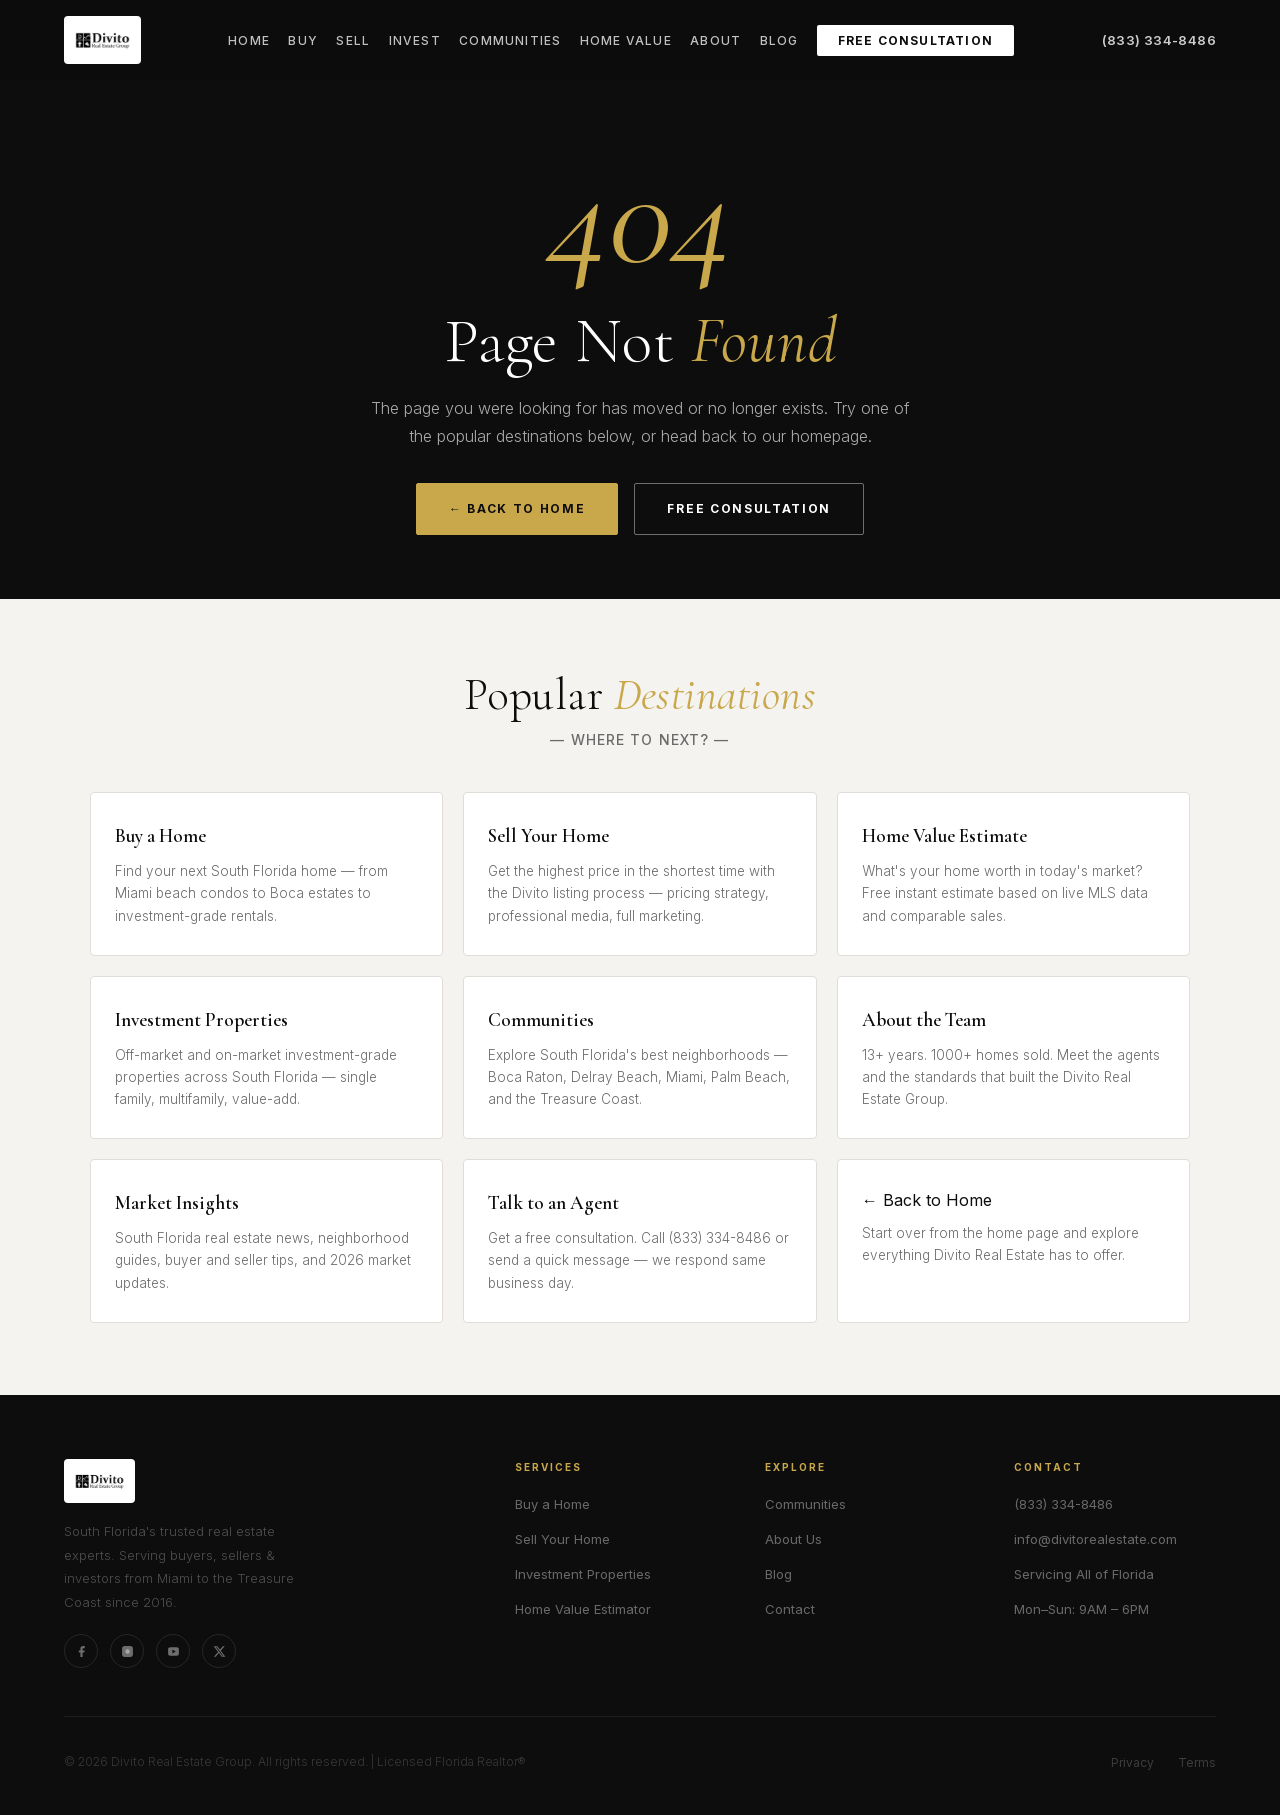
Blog (779, 40)
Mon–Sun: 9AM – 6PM (1081, 1609)
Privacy (1132, 1762)
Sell (353, 40)
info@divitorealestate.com (1095, 1539)
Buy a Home (552, 1504)
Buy (303, 40)
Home (249, 40)
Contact (790, 1609)
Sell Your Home (562, 1539)
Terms (1197, 1762)
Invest (415, 40)
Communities (510, 40)
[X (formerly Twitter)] (219, 1651)
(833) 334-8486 (1159, 40)
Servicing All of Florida (1084, 1574)
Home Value (626, 40)
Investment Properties (583, 1574)
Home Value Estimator (583, 1609)
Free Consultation (915, 40)
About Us (793, 1539)
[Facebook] (81, 1651)
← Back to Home (517, 508)
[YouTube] (173, 1651)
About (715, 40)
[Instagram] (127, 1651)
